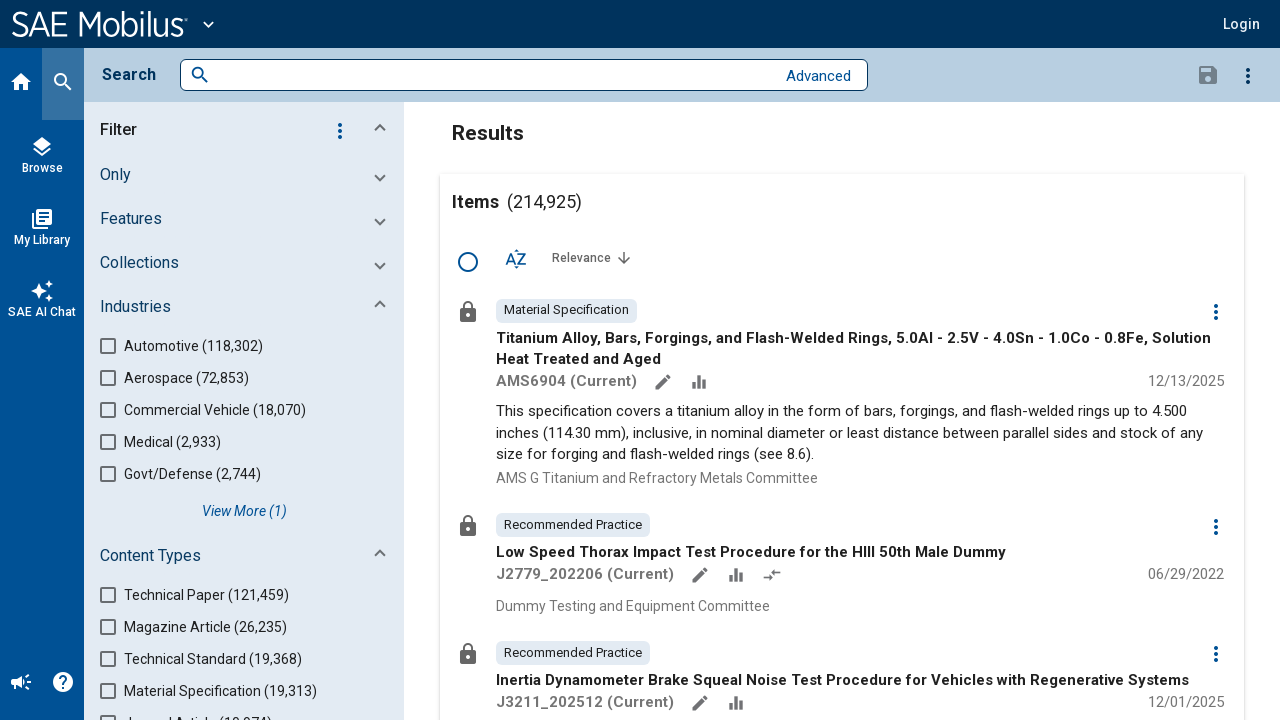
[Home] (21, 84)
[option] (566, 311)
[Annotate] (665, 384)
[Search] (63, 84)
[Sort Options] (516, 258)
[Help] (63, 684)
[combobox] (492, 75)
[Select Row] (468, 262)
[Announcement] (21, 684)
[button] (1241, 24)
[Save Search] (1208, 74)
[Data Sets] (701, 384)
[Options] (1248, 75)
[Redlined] (774, 577)
